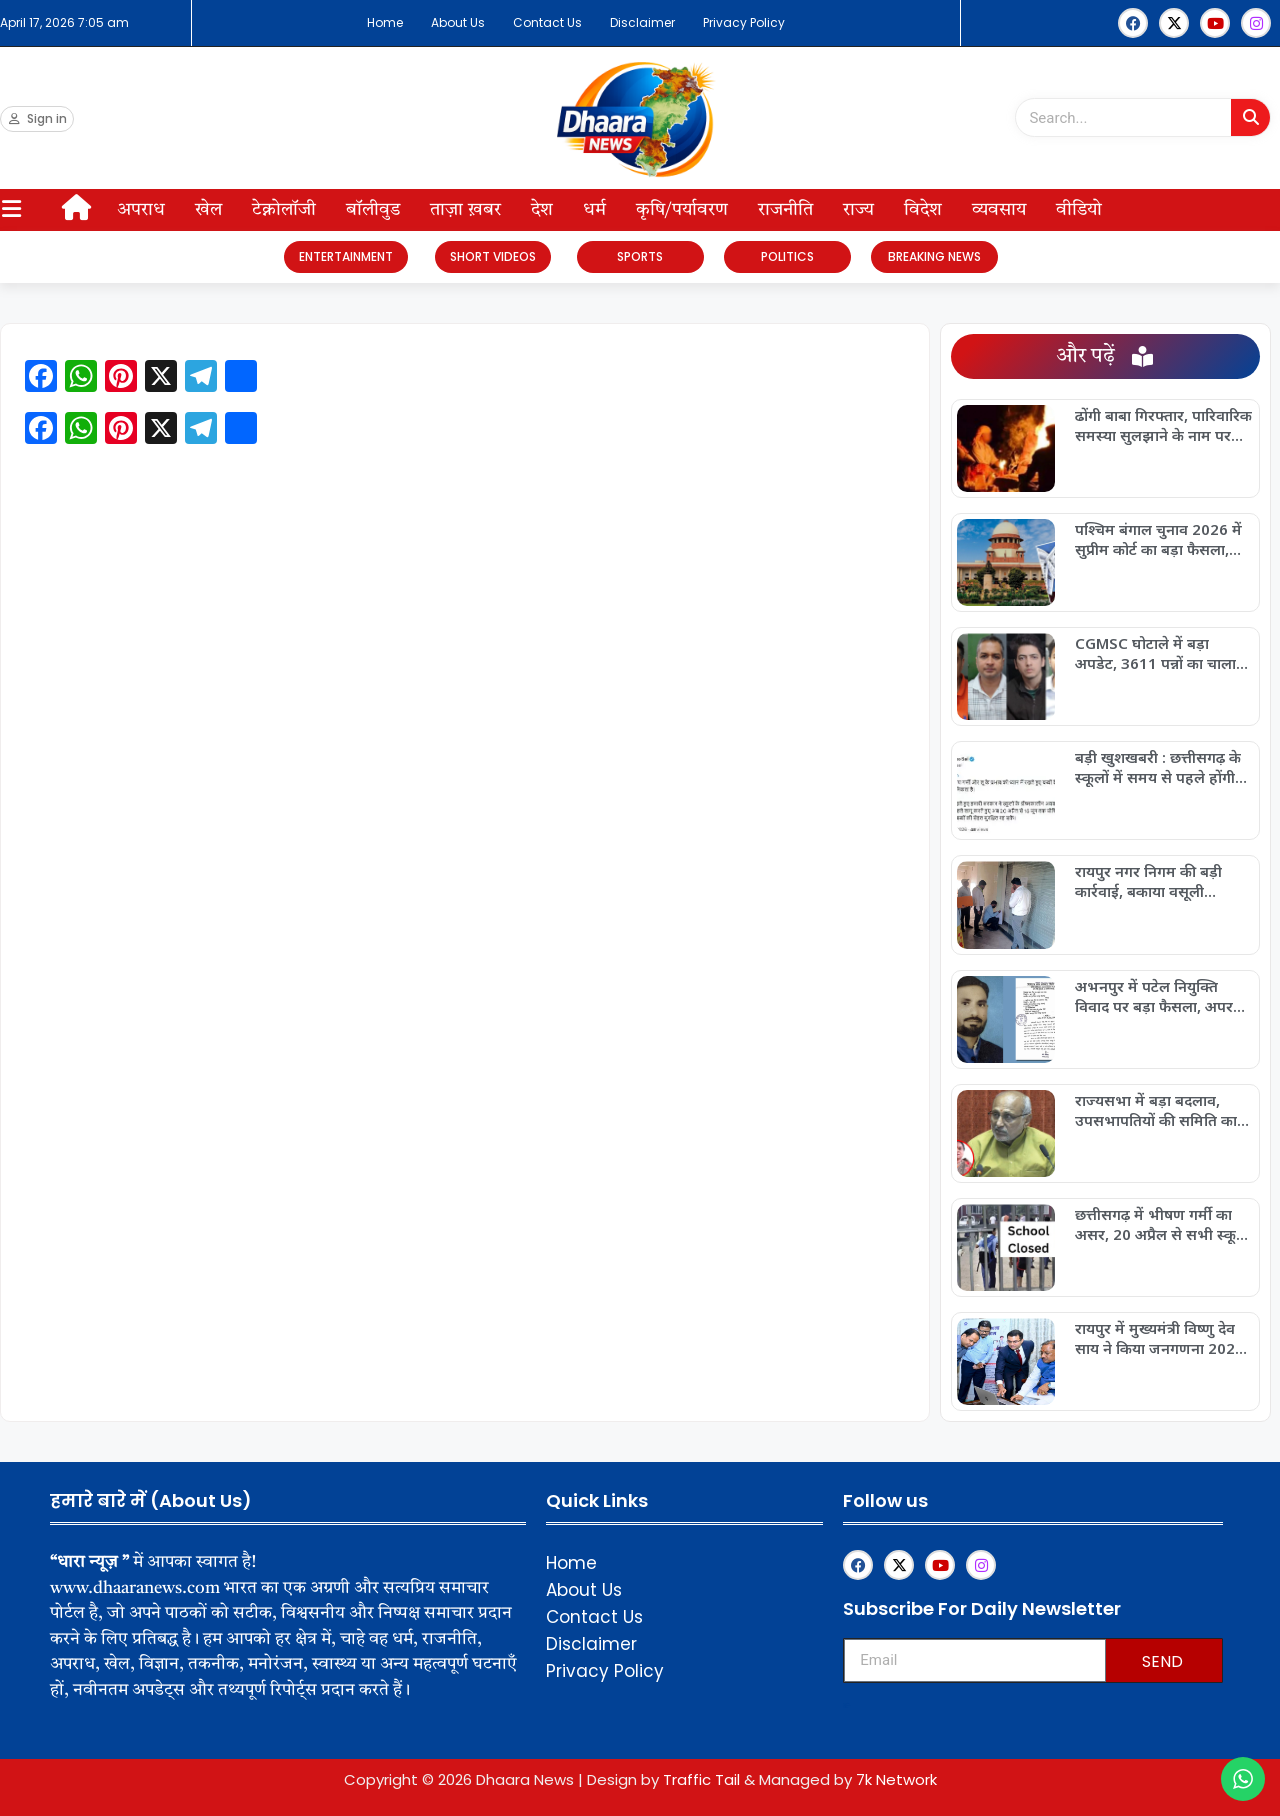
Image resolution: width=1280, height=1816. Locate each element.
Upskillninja (845, 1707)
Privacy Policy (744, 22)
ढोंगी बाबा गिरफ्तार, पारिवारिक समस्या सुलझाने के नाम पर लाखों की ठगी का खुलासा (1163, 425)
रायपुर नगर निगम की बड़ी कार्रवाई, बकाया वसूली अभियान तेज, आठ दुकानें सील (1162, 881)
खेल (208, 210)
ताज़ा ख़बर (465, 210)
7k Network (896, 1779)
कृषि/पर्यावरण (682, 210)
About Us (458, 22)
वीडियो (1079, 210)
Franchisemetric (846, 1705)
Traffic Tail (701, 1779)
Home (385, 22)
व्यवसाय (999, 210)
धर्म (594, 210)
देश (542, 210)
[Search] (1250, 117)
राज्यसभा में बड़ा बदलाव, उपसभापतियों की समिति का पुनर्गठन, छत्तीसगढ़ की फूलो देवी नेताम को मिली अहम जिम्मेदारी (1156, 1110)
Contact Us (547, 22)
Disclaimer (642, 22)
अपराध (141, 210)
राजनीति (785, 210)
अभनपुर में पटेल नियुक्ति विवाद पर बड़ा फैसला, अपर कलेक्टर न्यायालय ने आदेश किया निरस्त (1154, 996)
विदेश (923, 210)
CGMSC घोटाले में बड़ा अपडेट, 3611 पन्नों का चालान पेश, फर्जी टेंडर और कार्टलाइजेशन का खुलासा (1160, 653)
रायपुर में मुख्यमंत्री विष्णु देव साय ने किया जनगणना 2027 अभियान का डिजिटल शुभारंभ (1161, 1338)
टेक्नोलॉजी (284, 210)
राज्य (858, 210)
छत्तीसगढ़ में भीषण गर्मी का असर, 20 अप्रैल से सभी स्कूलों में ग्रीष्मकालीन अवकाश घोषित (1163, 1224)
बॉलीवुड (373, 210)
